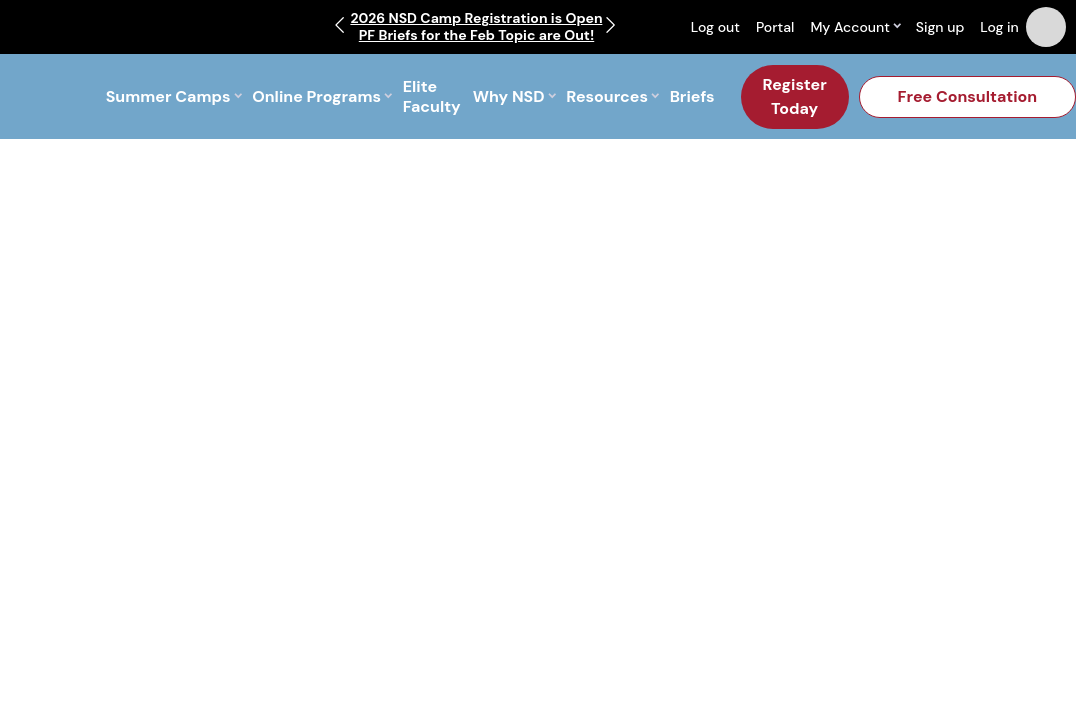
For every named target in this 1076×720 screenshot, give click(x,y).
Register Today (795, 96)
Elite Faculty (432, 96)
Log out (715, 27)
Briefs (692, 96)
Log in (999, 27)
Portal (775, 27)
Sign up (940, 27)
